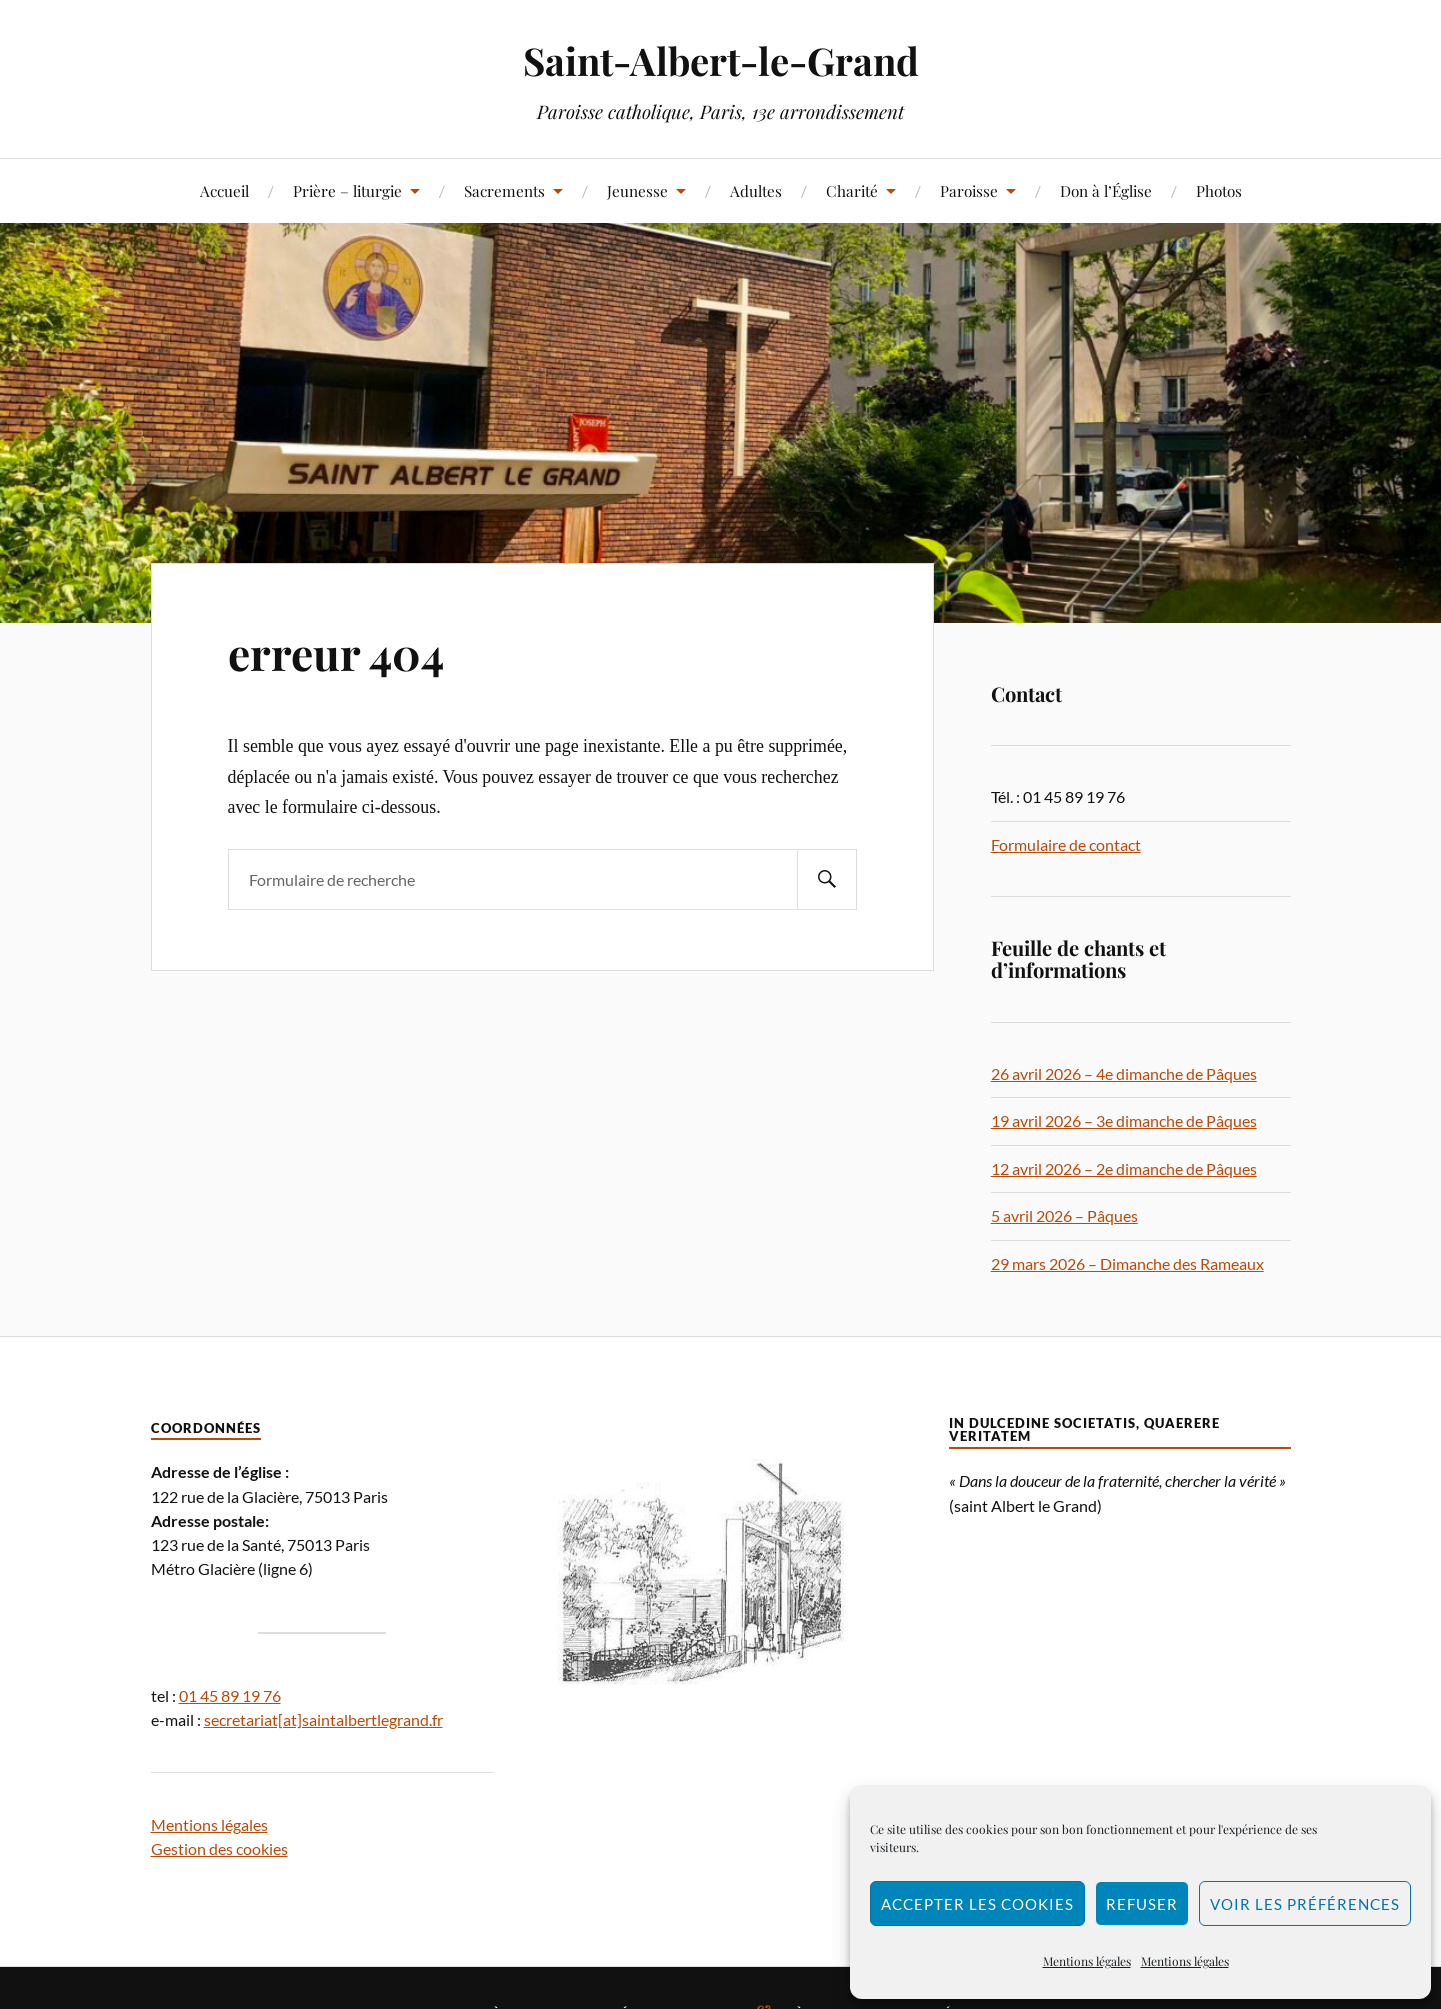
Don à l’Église (1106, 190)
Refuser (1142, 1904)
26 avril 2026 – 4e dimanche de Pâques (1124, 1073)
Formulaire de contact (1066, 844)
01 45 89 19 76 (230, 1695)
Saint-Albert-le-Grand (721, 60)
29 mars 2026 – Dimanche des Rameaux (1127, 1263)
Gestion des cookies (219, 1848)
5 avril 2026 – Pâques (1064, 1215)
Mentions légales (1087, 1961)
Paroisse (969, 190)
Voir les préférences (1305, 1904)
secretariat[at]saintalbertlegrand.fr (323, 1719)
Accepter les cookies (977, 1904)
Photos (1219, 190)
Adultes (756, 190)
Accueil (224, 190)
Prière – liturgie (347, 190)
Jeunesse (637, 190)
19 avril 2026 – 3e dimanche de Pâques (1124, 1120)
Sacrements (504, 190)
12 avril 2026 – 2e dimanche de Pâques (1124, 1168)
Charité (852, 190)
